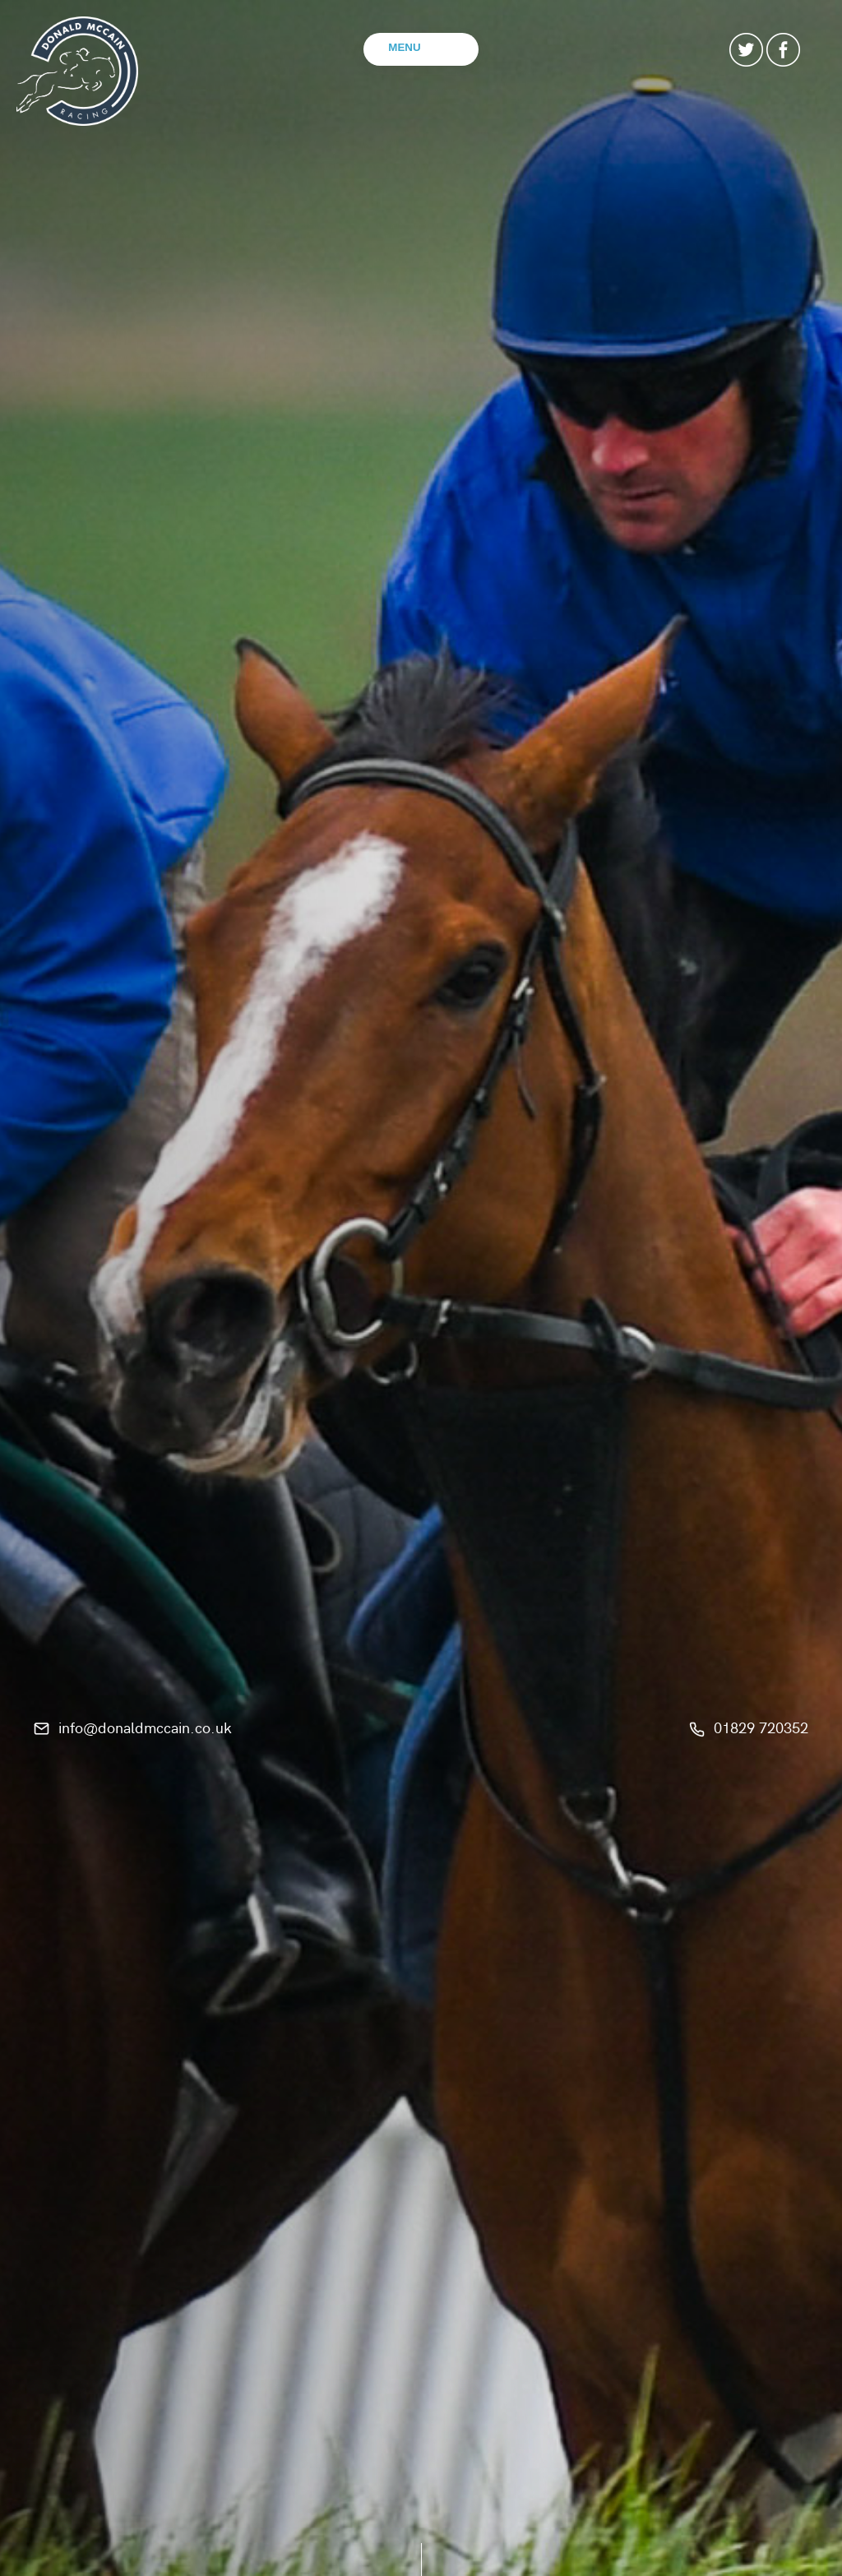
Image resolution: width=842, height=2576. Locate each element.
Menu (404, 47)
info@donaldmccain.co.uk (145, 1726)
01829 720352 (761, 1726)
